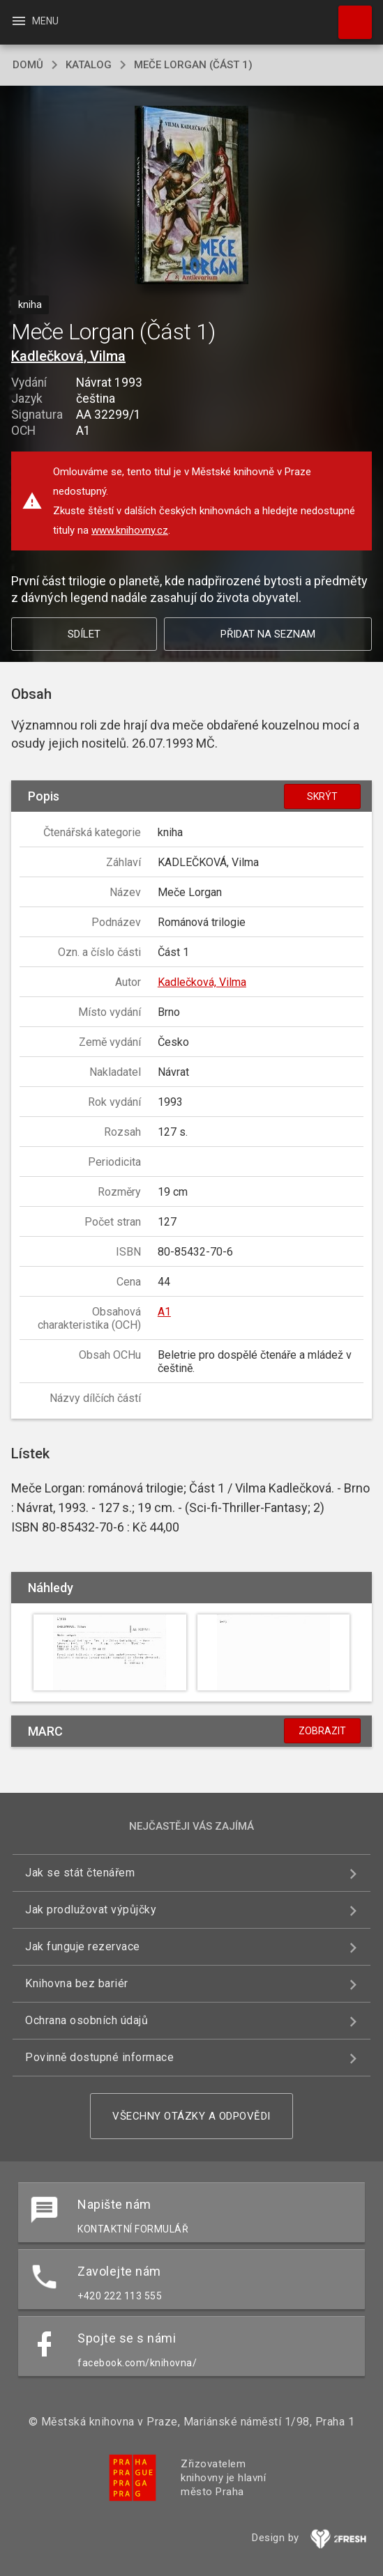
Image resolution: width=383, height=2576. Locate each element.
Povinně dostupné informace (99, 2057)
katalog (89, 65)
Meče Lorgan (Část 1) (193, 65)
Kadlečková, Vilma (68, 356)
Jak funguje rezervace (82, 1946)
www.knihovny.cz (129, 530)
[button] (191, 196)
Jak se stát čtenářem (80, 1872)
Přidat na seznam (267, 634)
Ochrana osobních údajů (86, 2020)
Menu (34, 21)
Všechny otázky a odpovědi (191, 2116)
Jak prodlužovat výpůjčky (90, 1909)
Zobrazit (322, 1730)
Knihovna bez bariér (76, 1983)
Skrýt (322, 796)
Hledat (348, 15)
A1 (164, 1311)
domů (28, 65)
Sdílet (84, 634)
